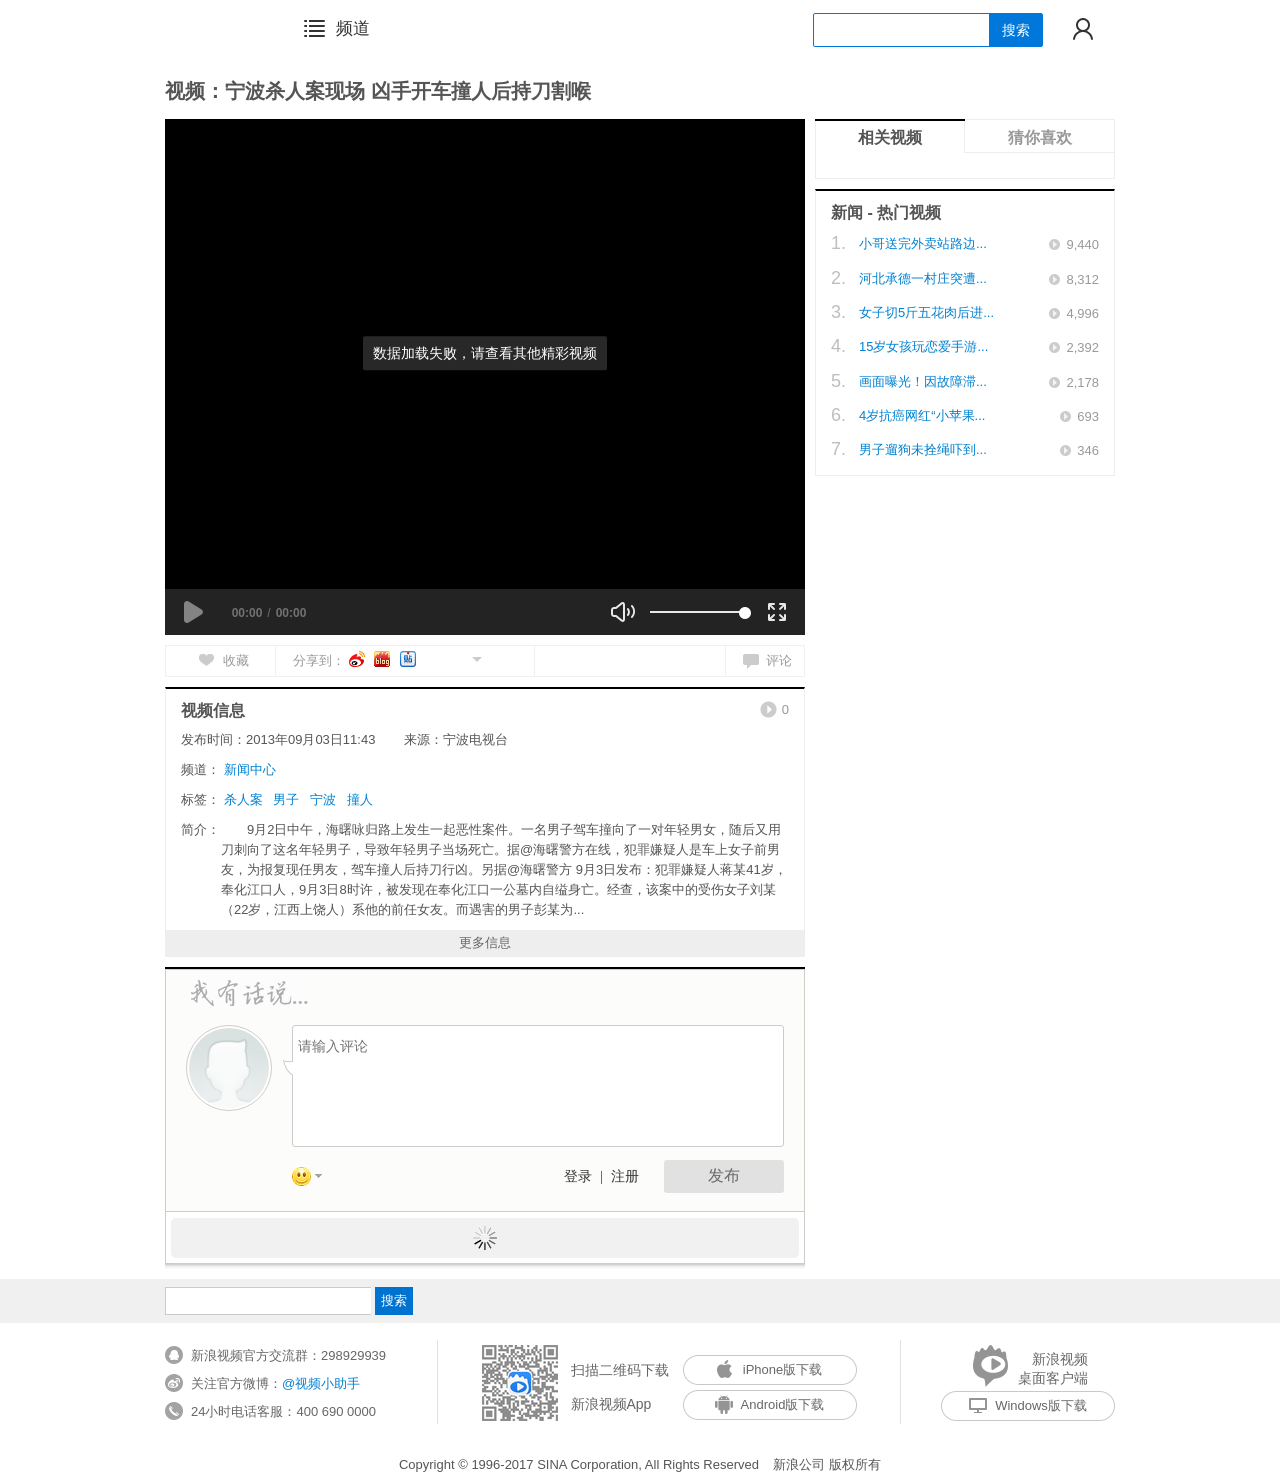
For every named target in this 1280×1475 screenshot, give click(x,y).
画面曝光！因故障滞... (923, 381)
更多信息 (485, 942)
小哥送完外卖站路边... (923, 243)
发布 (724, 1175)
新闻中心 (250, 769)
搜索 (1016, 30)
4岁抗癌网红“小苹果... (922, 415)
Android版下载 (770, 1404)
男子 (286, 799)
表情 (314, 1180)
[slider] (697, 612)
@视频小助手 (321, 1383)
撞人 (360, 799)
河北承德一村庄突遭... (923, 278)
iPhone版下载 (769, 1369)
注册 (625, 1176)
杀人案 (243, 799)
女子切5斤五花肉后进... (926, 312)
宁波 (323, 799)
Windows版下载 (1028, 1405)
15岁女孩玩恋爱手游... (923, 346)
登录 (578, 1176)
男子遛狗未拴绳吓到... (923, 449)
